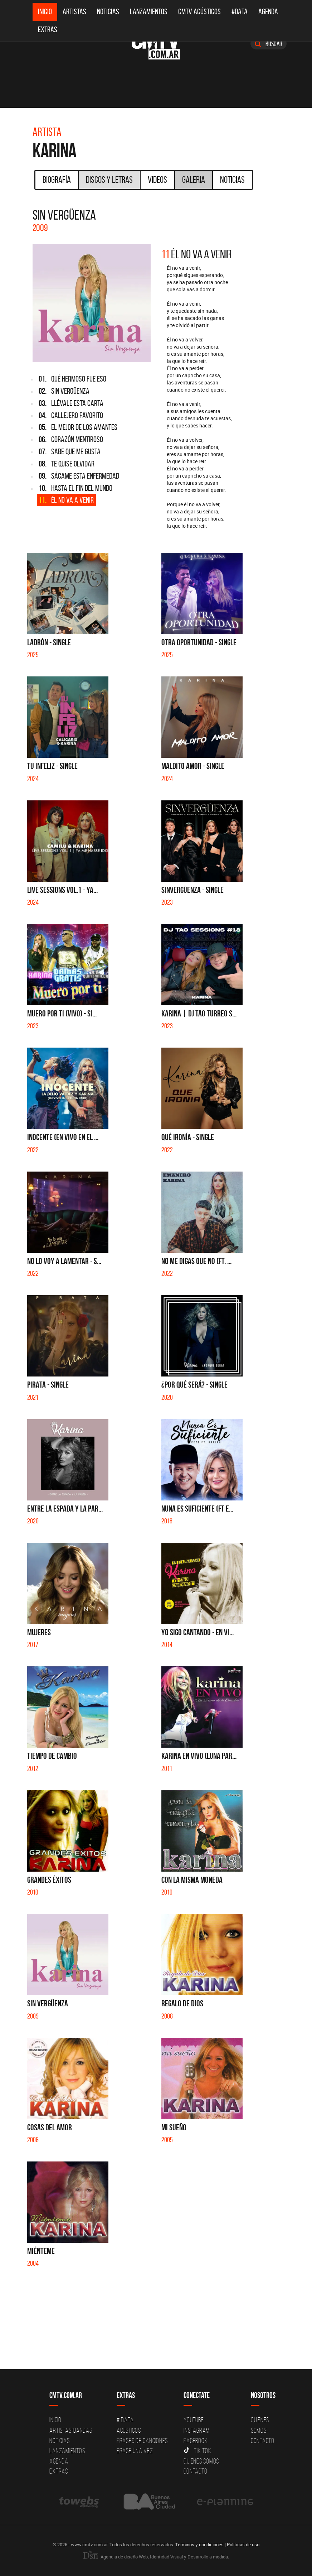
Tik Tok (197, 2451)
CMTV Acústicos (199, 11)
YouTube (194, 2420)
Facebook (196, 2441)
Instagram (197, 2430)
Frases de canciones (142, 2441)
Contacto (195, 2471)
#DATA (239, 11)
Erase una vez (135, 2451)
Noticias (108, 11)
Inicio (45, 11)
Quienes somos (201, 2461)
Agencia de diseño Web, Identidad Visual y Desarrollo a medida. (156, 2556)
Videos (157, 179)
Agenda (268, 11)
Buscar (268, 44)
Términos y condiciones (199, 2544)
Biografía (57, 179)
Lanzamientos (148, 11)
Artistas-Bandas (70, 2430)
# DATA (125, 2420)
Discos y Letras (109, 179)
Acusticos (129, 2430)
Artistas (74, 11)
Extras (47, 29)
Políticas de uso (243, 2544)
